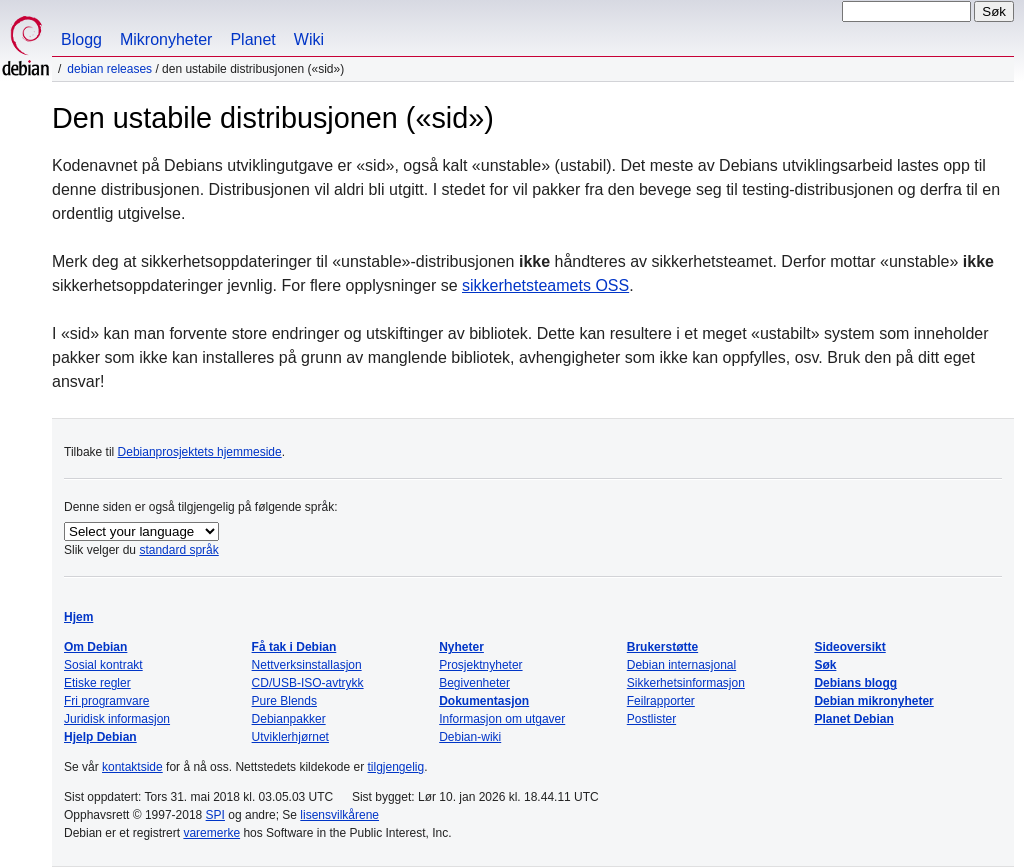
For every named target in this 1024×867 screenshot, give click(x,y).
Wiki (309, 39)
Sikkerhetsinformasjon (686, 683)
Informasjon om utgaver (502, 719)
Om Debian (95, 647)
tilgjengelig (396, 767)
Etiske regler (97, 683)
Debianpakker (289, 719)
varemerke (211, 833)
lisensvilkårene (339, 815)
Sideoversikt (849, 647)
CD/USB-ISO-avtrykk (308, 683)
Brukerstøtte (662, 647)
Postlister (651, 719)
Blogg (81, 39)
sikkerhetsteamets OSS (545, 285)
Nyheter (461, 647)
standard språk (178, 550)
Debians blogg (855, 683)
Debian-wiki (470, 737)
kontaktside (132, 767)
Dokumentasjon (484, 701)
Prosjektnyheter (480, 665)
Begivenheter (474, 683)
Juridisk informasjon (117, 719)
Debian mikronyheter (873, 701)
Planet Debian (853, 719)
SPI (215, 815)
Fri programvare (106, 701)
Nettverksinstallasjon (307, 665)
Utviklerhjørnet (290, 737)
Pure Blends (284, 701)
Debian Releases (109, 69)
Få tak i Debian (294, 647)
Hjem (78, 617)
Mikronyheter (166, 39)
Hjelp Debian (100, 737)
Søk (825, 665)
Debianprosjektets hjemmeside (200, 452)
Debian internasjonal (681, 665)
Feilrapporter (661, 701)
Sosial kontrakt (103, 665)
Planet (252, 39)
